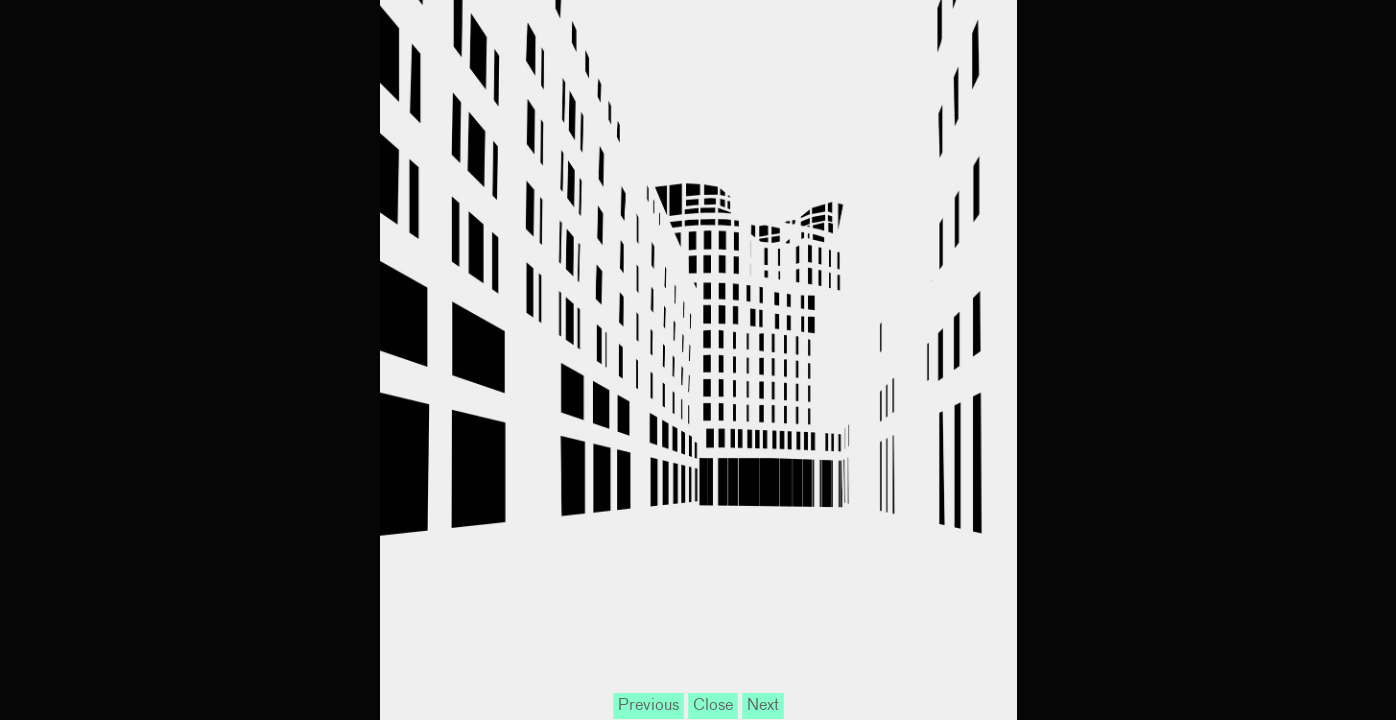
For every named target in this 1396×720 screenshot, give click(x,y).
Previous (648, 706)
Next (763, 706)
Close (713, 706)
